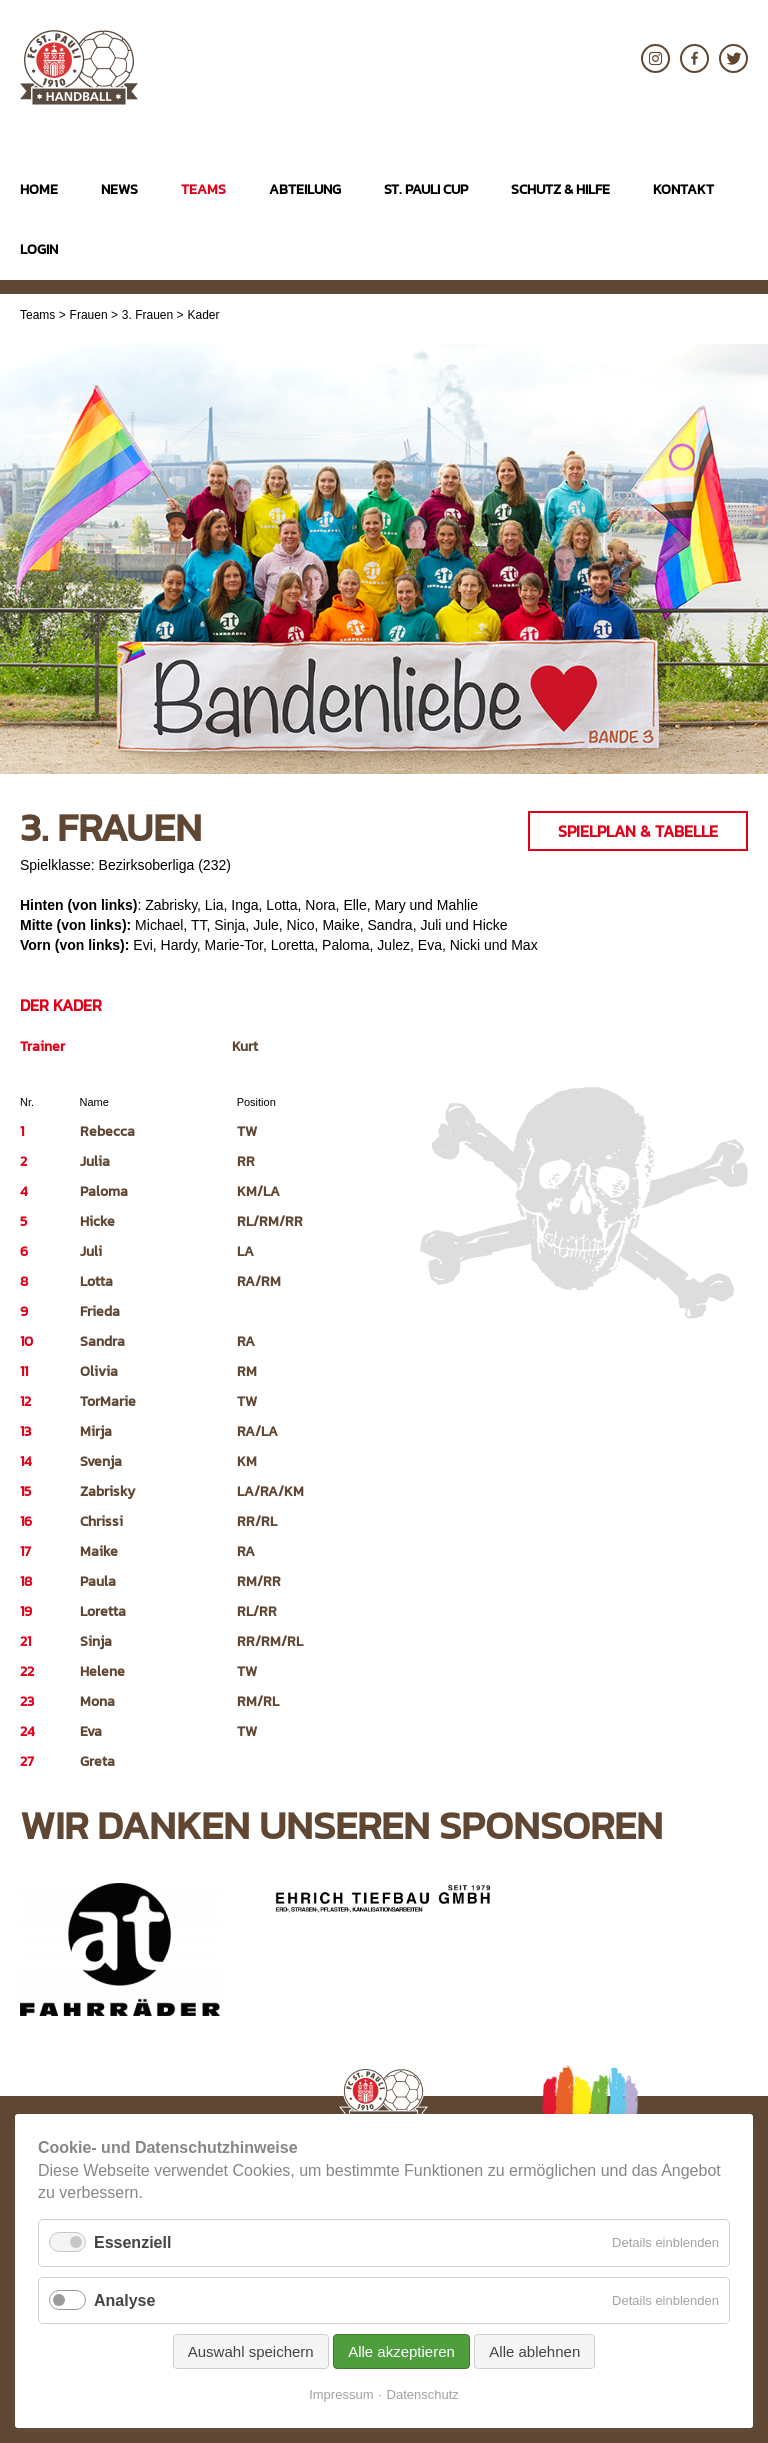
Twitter (733, 58)
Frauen (89, 315)
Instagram (655, 58)
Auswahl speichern (251, 2351)
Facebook (694, 58)
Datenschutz (423, 2394)
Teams (37, 315)
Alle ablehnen (534, 2351)
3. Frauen (147, 315)
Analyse (124, 2300)
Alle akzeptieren (401, 2351)
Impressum (341, 2394)
